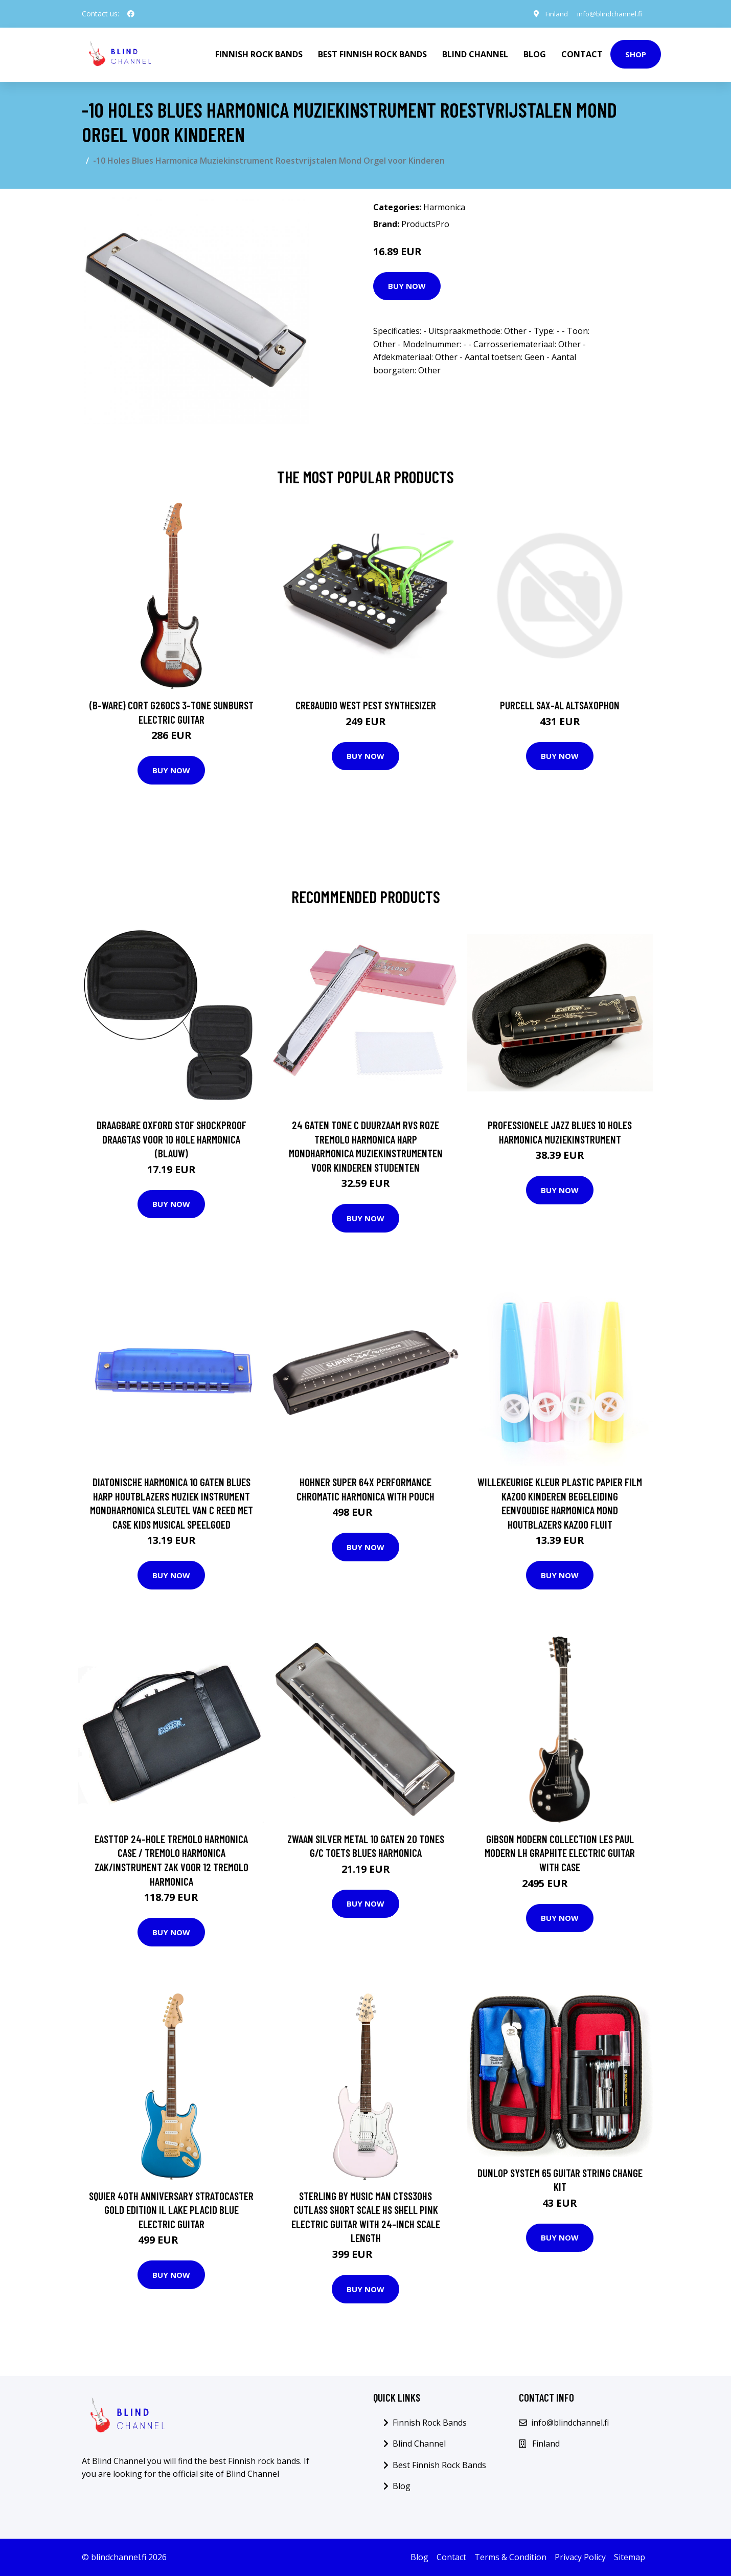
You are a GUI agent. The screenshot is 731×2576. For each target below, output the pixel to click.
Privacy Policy (580, 2557)
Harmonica (444, 207)
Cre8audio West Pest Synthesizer (365, 705)
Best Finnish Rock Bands (372, 54)
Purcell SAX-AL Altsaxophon (560, 705)
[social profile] (131, 14)
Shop (635, 54)
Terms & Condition (510, 2557)
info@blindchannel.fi (608, 13)
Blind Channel (475, 54)
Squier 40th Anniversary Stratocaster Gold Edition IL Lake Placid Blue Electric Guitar (171, 2209)
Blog (534, 54)
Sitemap (629, 2557)
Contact (582, 54)
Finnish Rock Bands (259, 54)
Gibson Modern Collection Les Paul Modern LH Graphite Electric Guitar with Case (560, 1852)
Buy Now (407, 286)
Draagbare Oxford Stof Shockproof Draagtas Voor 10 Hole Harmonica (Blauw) (171, 1138)
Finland (553, 13)
